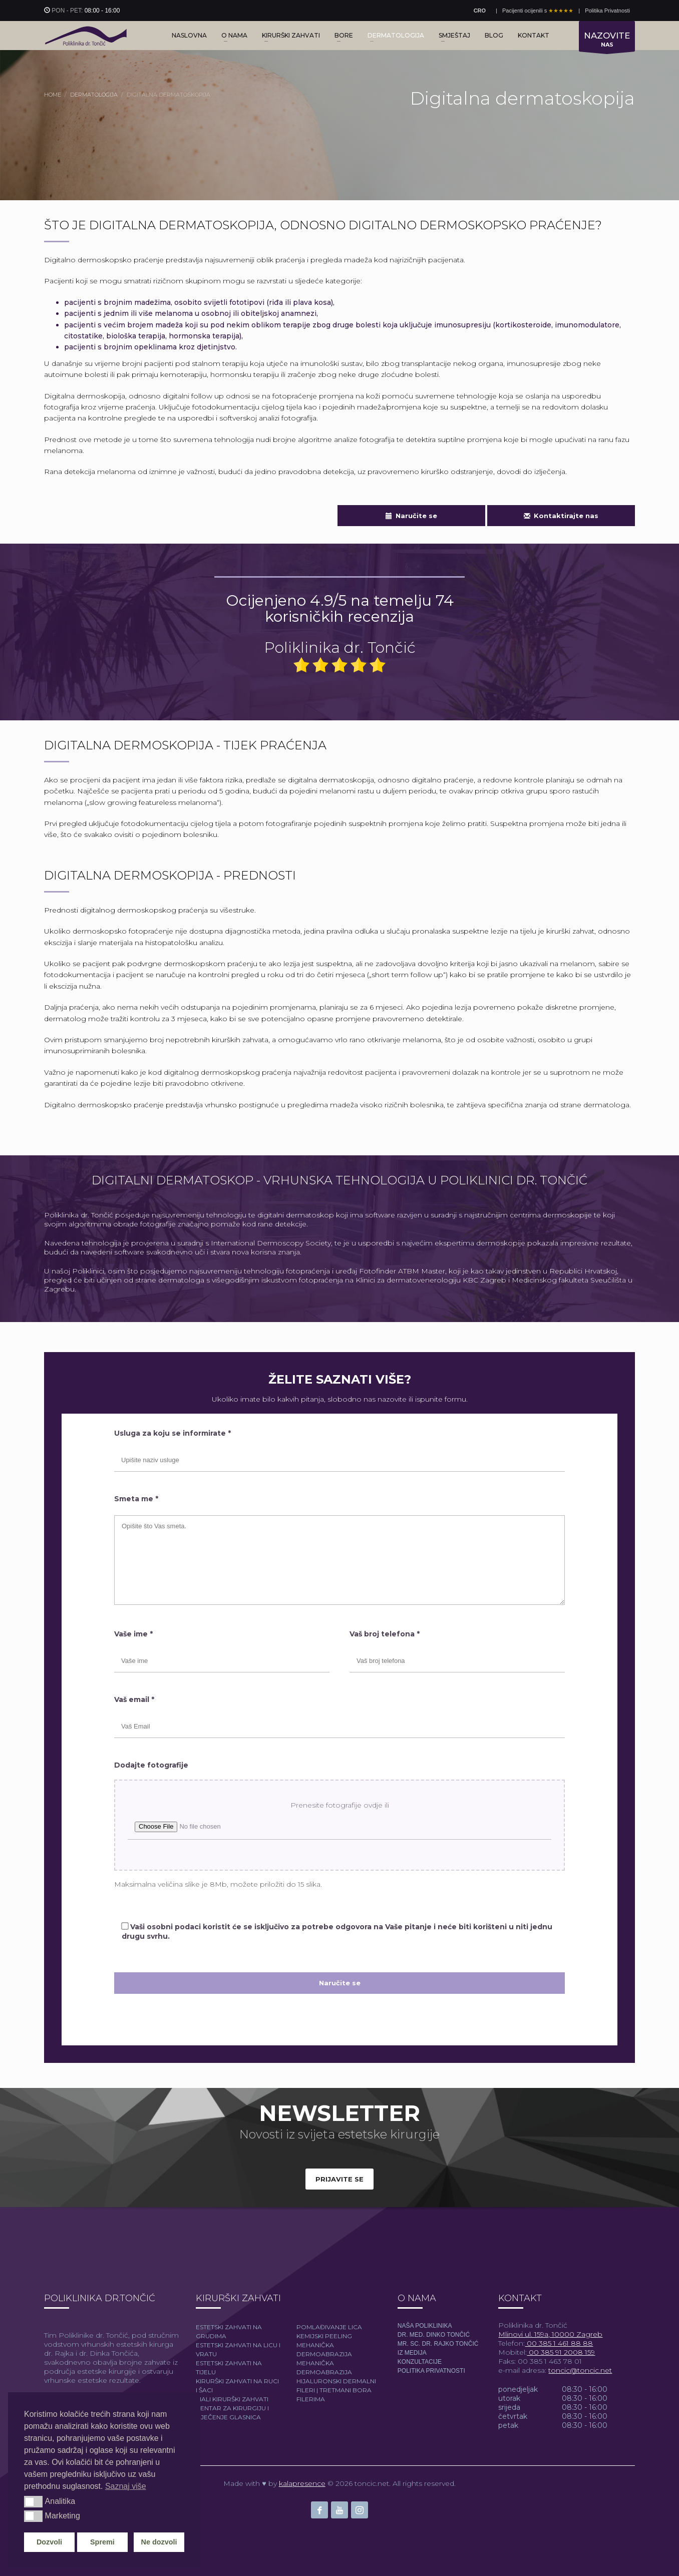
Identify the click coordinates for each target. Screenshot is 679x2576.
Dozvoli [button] (49, 2542)
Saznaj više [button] (125, 2486)
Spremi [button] (102, 2542)
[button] (33, 2501)
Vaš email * (134, 1699)
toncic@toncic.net (580, 2370)
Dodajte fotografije (151, 1765)
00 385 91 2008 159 (561, 2352)
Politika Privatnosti (607, 11)
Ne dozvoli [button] (159, 2542)
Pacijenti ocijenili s (537, 11)
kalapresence (302, 2483)
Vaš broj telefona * (385, 1633)
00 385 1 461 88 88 (559, 2343)
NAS (607, 41)
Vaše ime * (133, 1633)
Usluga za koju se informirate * (172, 1433)
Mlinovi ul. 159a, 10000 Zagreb (550, 2334)
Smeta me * (136, 1498)
